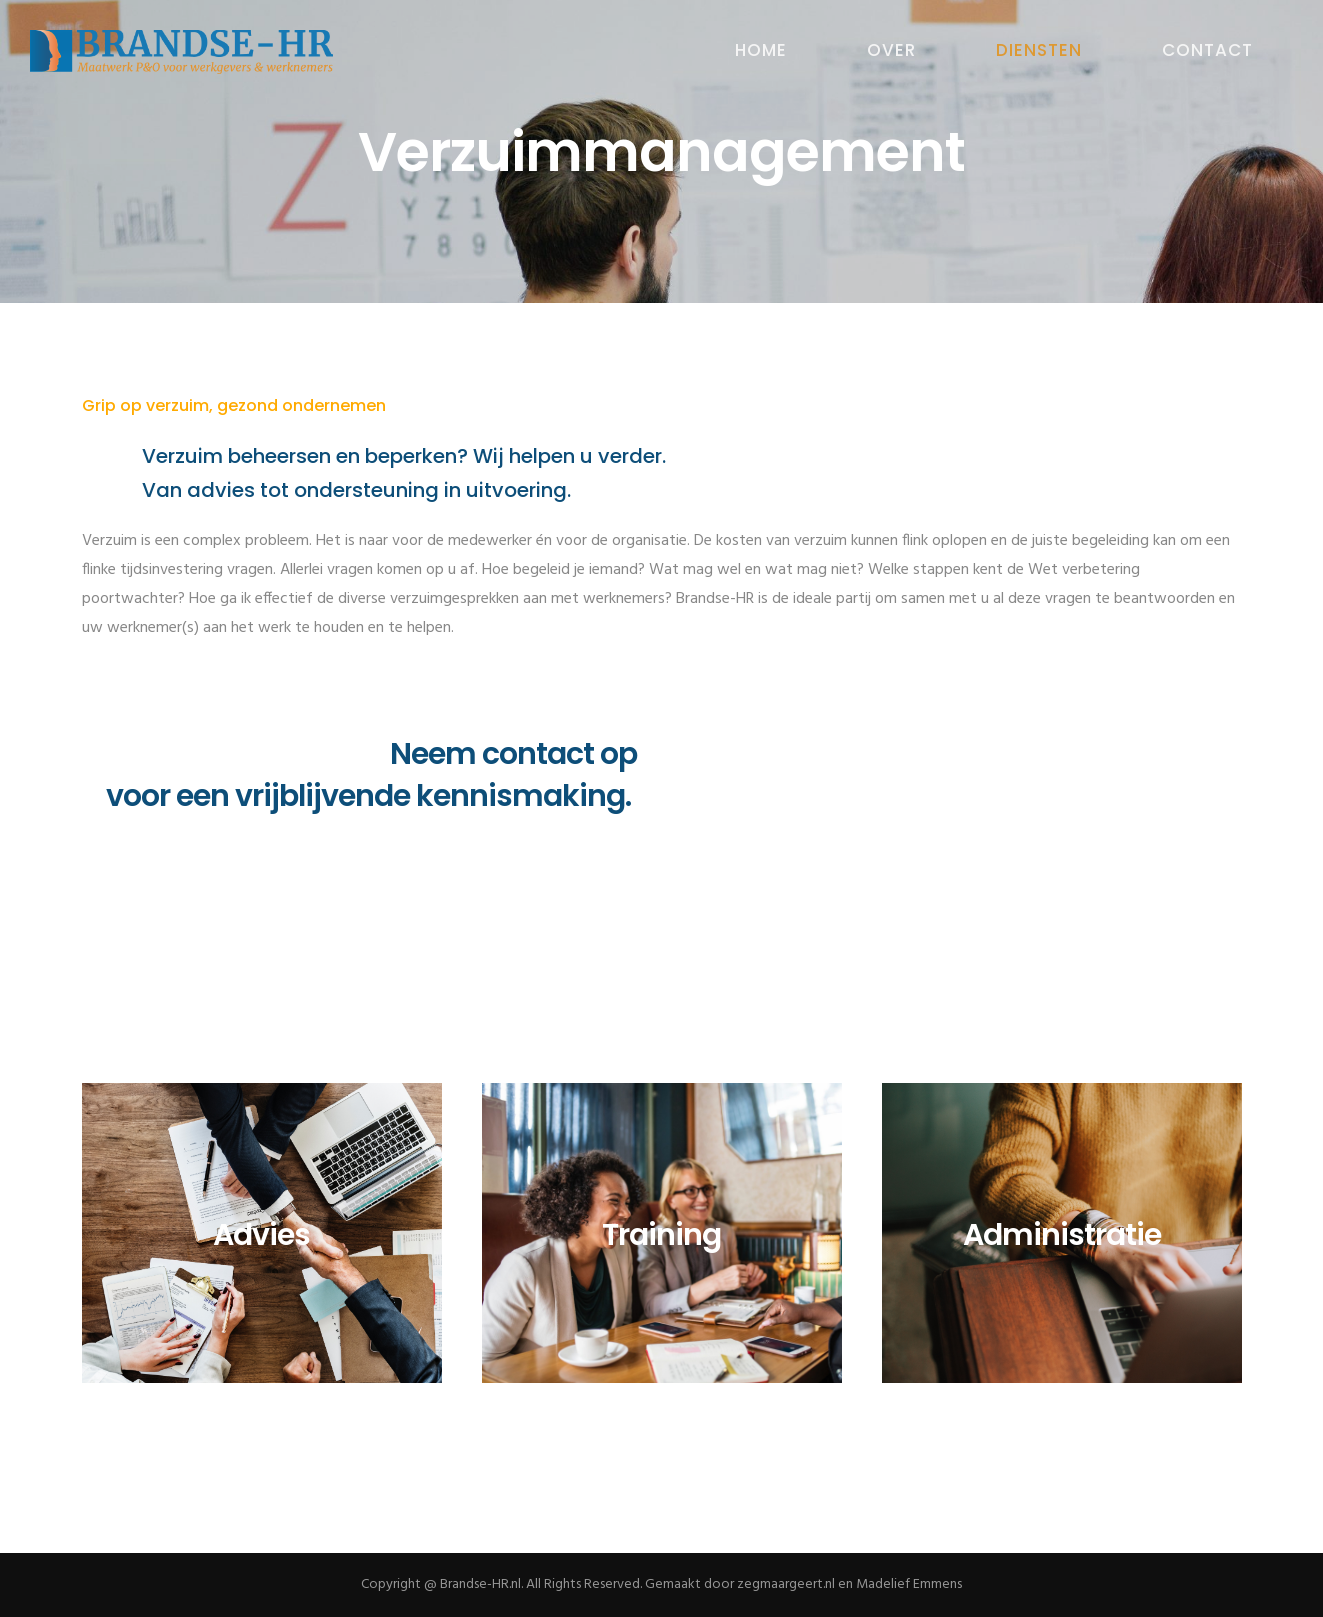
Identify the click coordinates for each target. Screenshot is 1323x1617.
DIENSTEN (1039, 50)
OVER (891, 50)
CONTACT (1207, 50)
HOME (761, 50)
